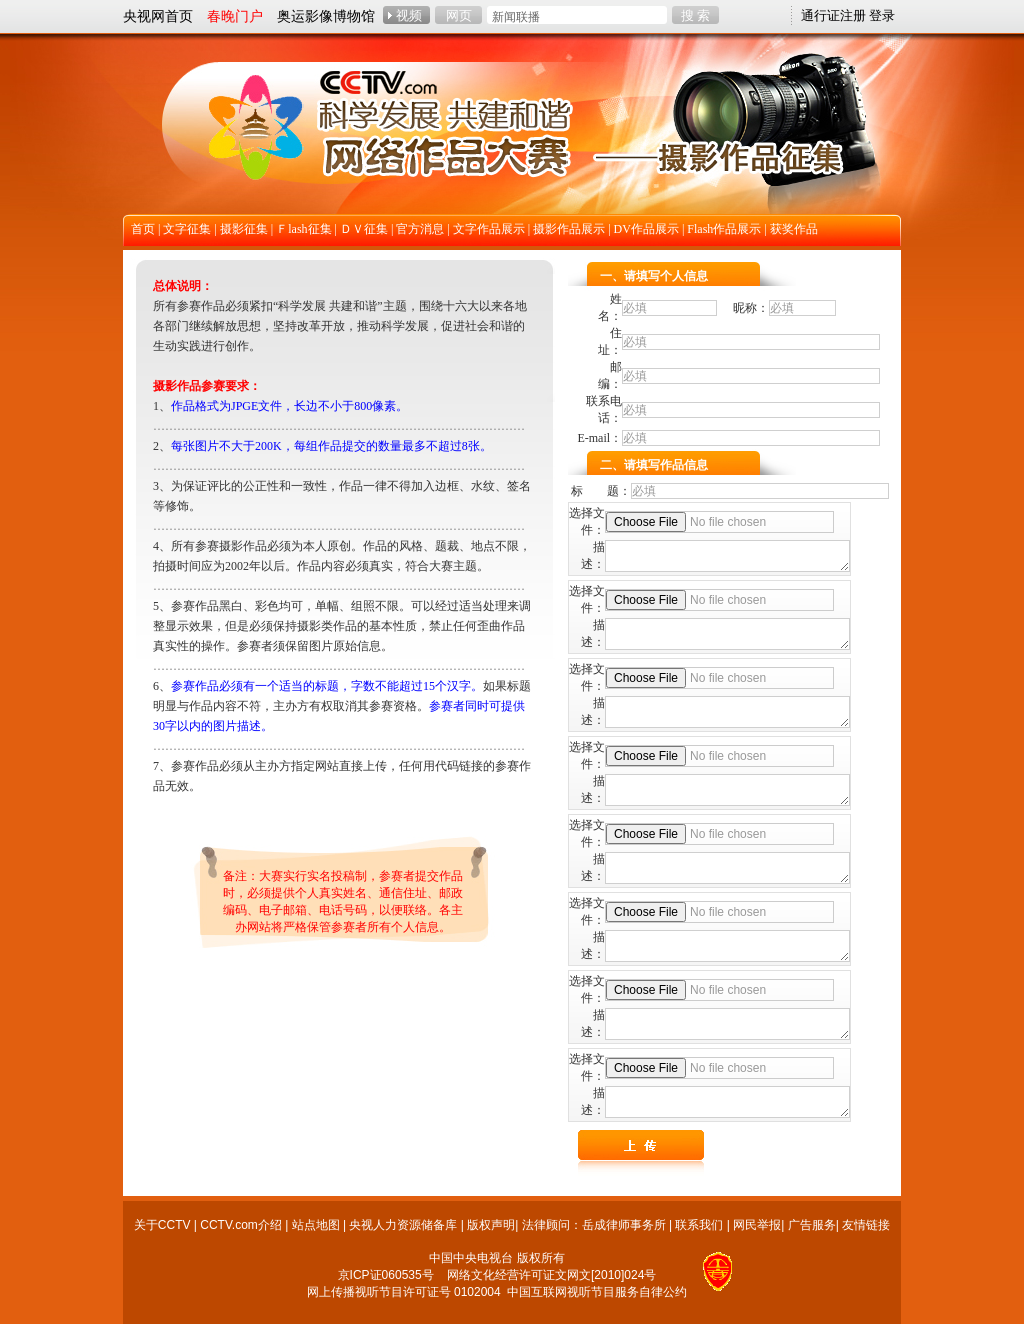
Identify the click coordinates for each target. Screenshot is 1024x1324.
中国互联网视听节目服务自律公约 (597, 1292)
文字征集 (187, 229)
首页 (143, 229)
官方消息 (420, 229)
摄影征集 (244, 229)
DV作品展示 (646, 229)
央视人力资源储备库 (403, 1225)
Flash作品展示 (724, 229)
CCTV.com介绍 (241, 1225)
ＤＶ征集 (364, 229)
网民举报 (757, 1225)
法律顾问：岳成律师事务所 (594, 1225)
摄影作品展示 (569, 229)
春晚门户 (235, 16)
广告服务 (812, 1225)
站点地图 (316, 1225)
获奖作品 (794, 229)
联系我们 (699, 1225)
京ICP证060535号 (386, 1275)
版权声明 (491, 1225)
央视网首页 (158, 16)
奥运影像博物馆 (326, 16)
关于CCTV (162, 1225)
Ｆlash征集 (303, 229)
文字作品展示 (489, 229)
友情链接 (866, 1225)
